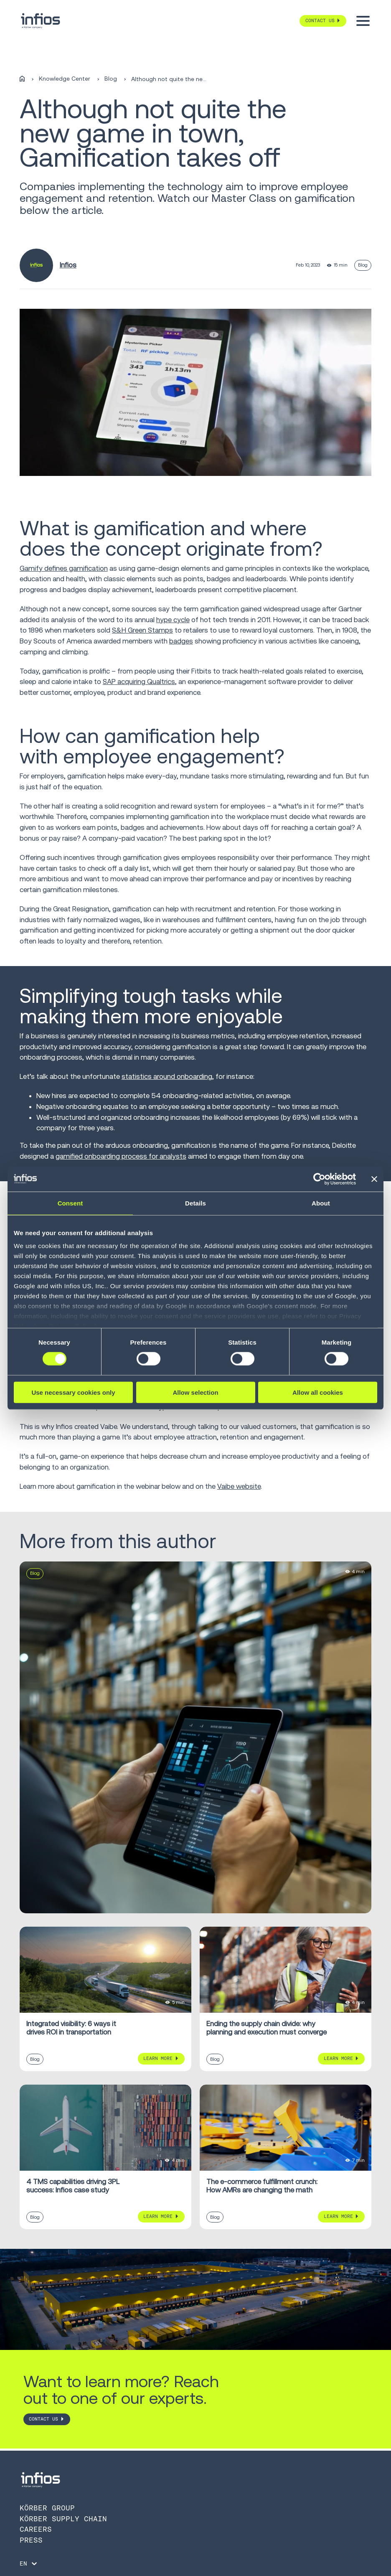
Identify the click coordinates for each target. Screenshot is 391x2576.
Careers (36, 2529)
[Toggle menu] (363, 21)
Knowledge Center (64, 79)
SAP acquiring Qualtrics (139, 681)
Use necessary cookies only (73, 1392)
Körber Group (47, 2508)
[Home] (22, 79)
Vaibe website (239, 1486)
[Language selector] (29, 2563)
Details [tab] (195, 1202)
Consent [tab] (70, 1202)
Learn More (158, 2058)
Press (31, 2540)
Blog (110, 79)
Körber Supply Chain (63, 2519)
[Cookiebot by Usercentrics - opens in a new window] (319, 1178)
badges (181, 641)
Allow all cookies (317, 1392)
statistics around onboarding (167, 1076)
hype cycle (173, 619)
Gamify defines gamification (64, 568)
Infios (68, 265)
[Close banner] (374, 1179)
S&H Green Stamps (142, 630)
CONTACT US (43, 2419)
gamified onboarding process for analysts (121, 1156)
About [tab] (321, 1202)
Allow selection (195, 1392)
